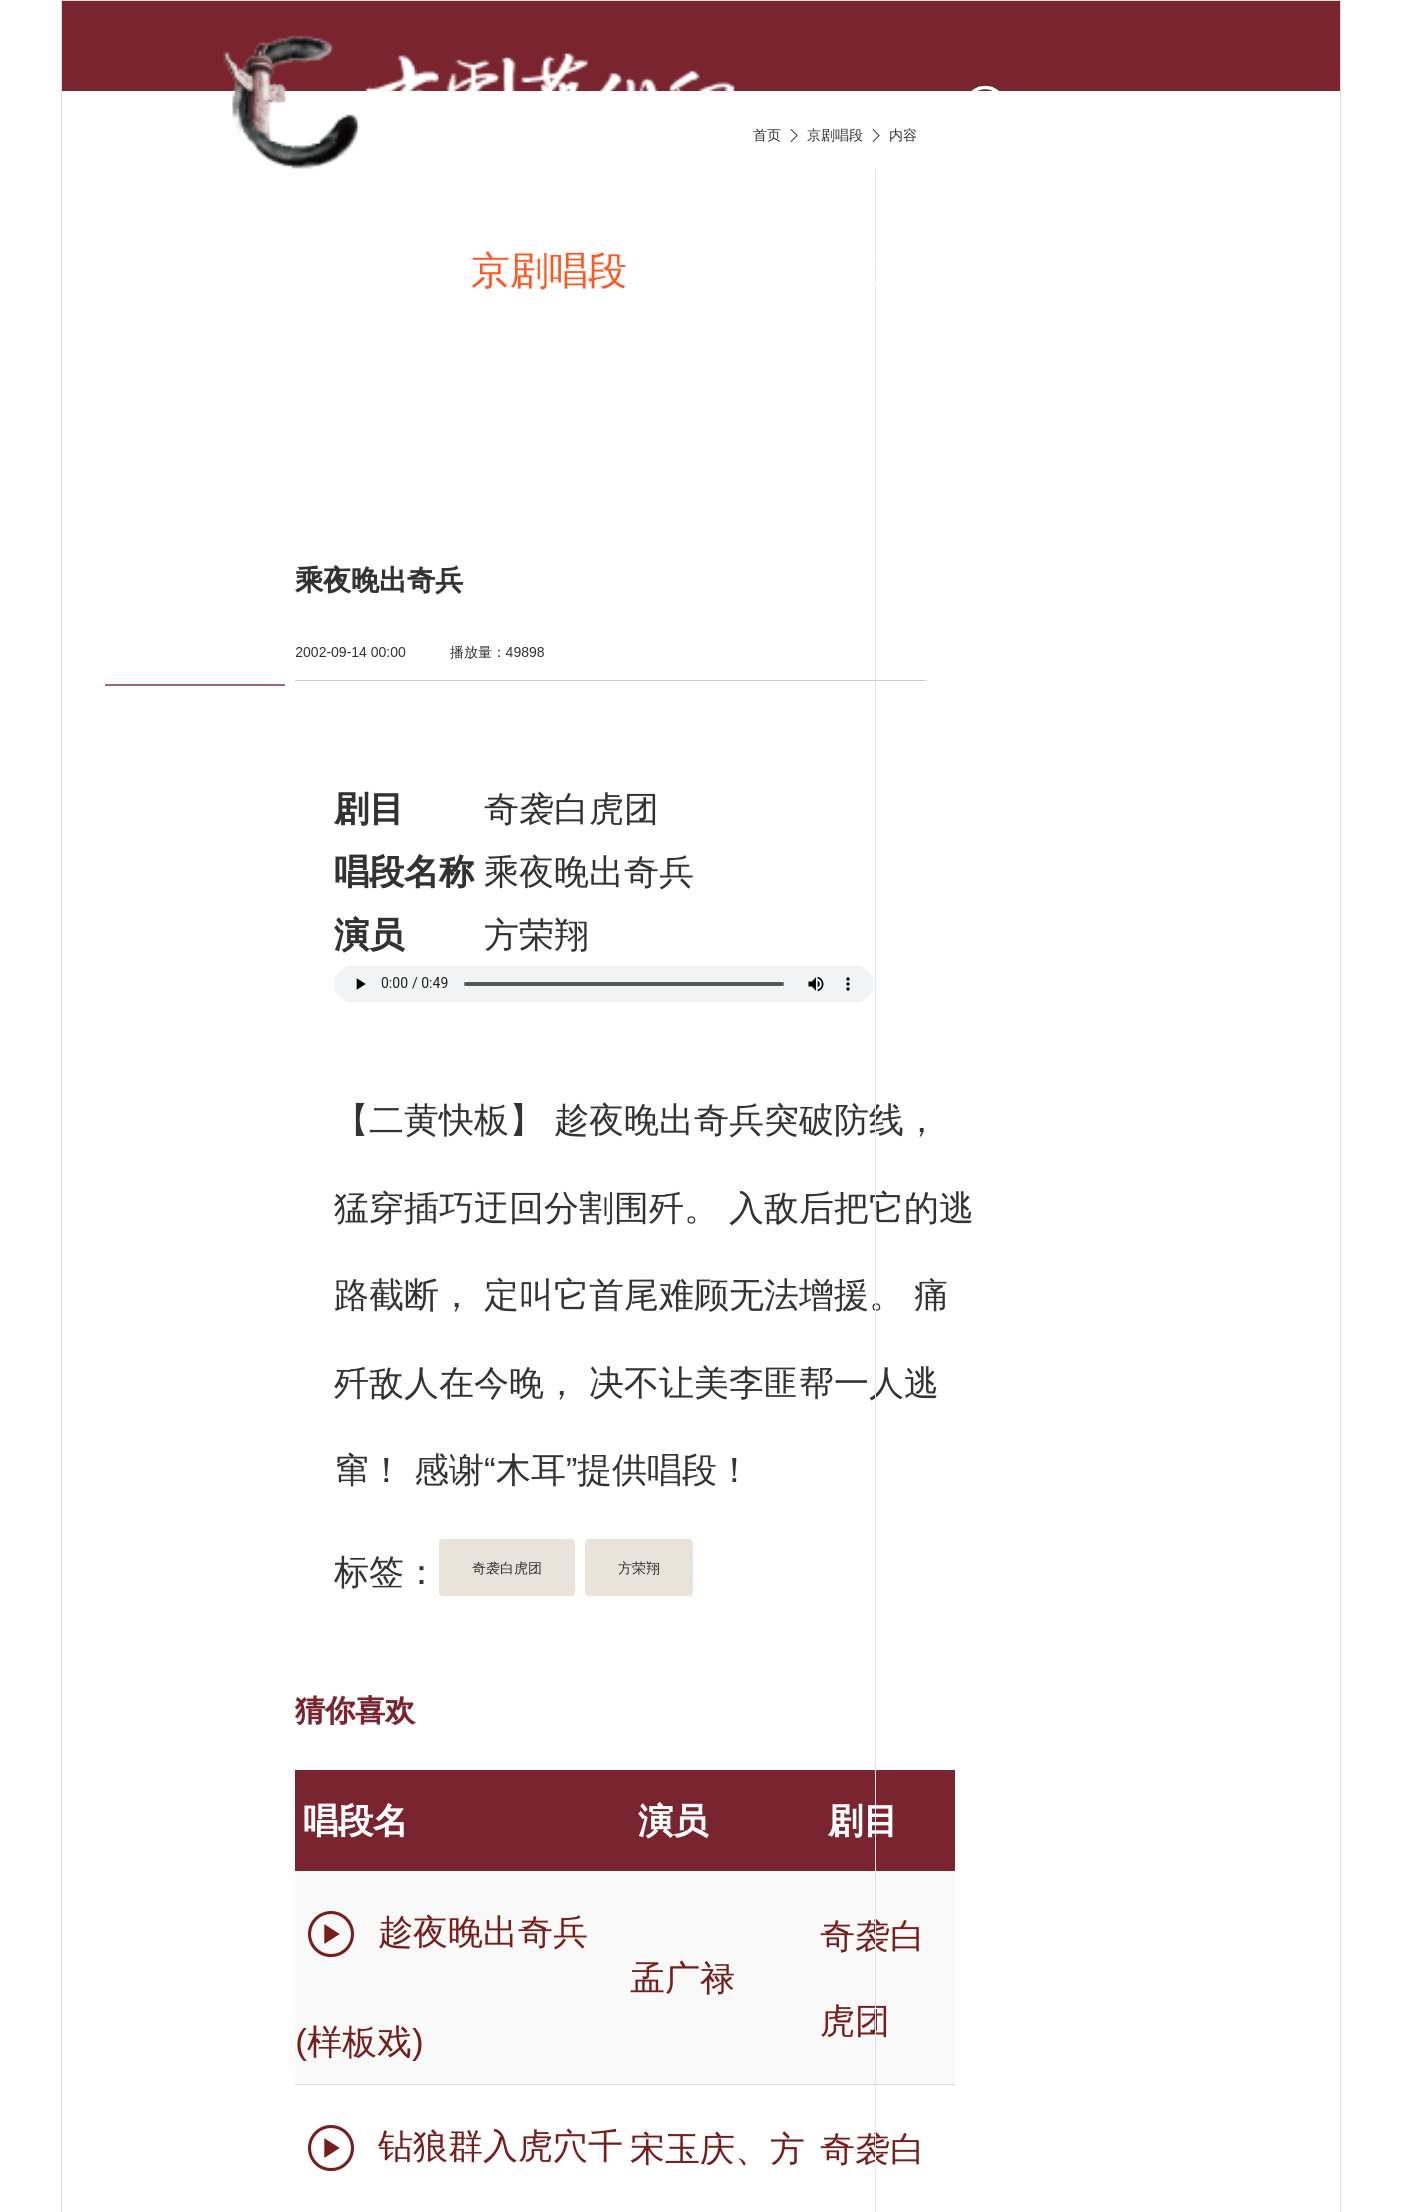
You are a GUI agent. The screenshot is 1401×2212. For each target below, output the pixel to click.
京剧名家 (1148, 270)
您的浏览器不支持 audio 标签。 (604, 984)
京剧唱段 (549, 270)
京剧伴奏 (948, 270)
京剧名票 (227, 467)
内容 (903, 135)
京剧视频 (748, 270)
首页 (188, 270)
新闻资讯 (349, 270)
